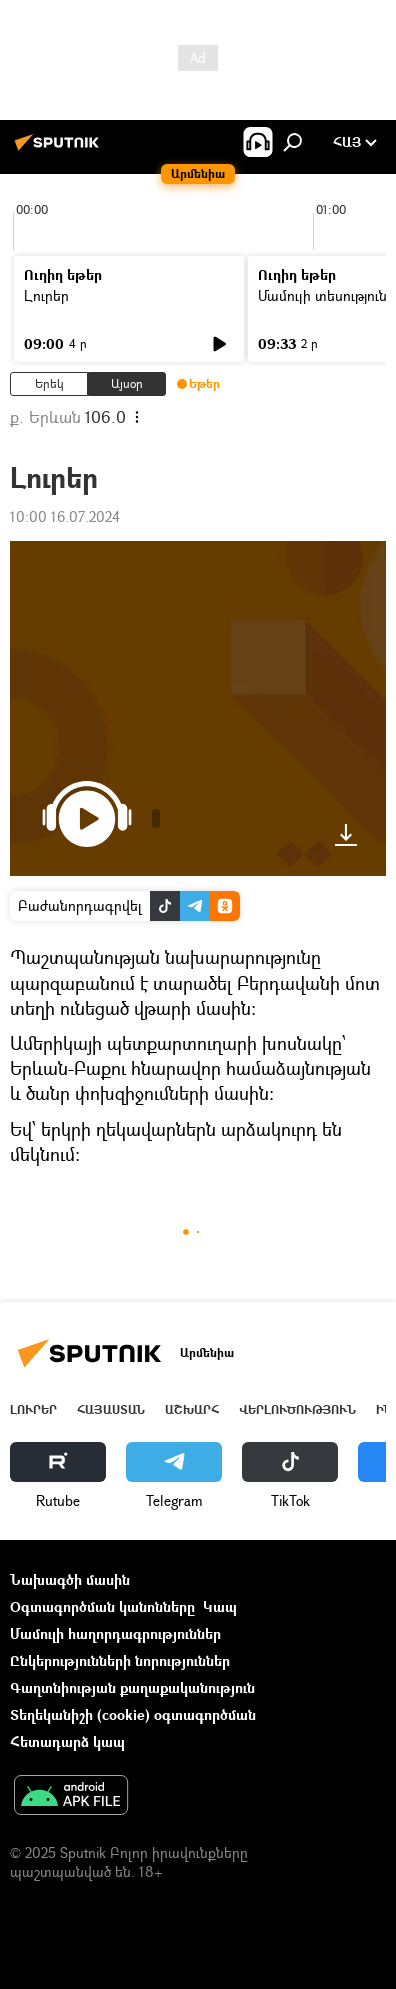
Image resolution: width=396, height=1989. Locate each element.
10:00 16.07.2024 (65, 516)
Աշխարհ (192, 1409)
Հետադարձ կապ (67, 1741)
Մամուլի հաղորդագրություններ (115, 1633)
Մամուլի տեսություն (322, 295)
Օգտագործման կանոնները (102, 1606)
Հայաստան (111, 1409)
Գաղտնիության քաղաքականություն (132, 1687)
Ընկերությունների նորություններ (120, 1660)
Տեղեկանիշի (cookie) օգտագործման (133, 1714)
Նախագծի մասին (70, 1579)
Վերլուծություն (297, 1409)
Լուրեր (46, 295)
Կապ (220, 1606)
